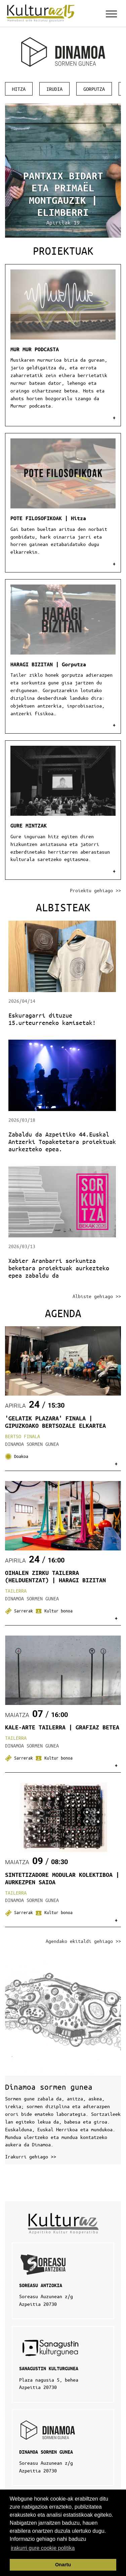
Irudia (54, 89)
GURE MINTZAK (28, 825)
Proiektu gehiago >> (95, 890)
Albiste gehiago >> (97, 1296)
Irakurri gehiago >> (30, 2156)
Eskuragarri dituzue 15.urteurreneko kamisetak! (52, 1018)
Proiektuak (63, 250)
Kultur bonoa (54, 1610)
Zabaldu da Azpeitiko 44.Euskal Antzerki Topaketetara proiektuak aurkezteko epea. (62, 1141)
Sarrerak (20, 1610)
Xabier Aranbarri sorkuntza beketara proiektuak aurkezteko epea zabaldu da (58, 1268)
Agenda (63, 1313)
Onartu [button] (63, 2564)
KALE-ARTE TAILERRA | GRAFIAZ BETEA (62, 1727)
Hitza (19, 89)
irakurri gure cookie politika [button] (43, 2548)
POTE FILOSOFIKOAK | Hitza (48, 518)
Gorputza (94, 89)
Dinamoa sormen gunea (48, 2087)
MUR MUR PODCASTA (34, 349)
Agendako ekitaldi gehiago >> (83, 1941)
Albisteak (63, 907)
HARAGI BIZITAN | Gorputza (48, 664)
